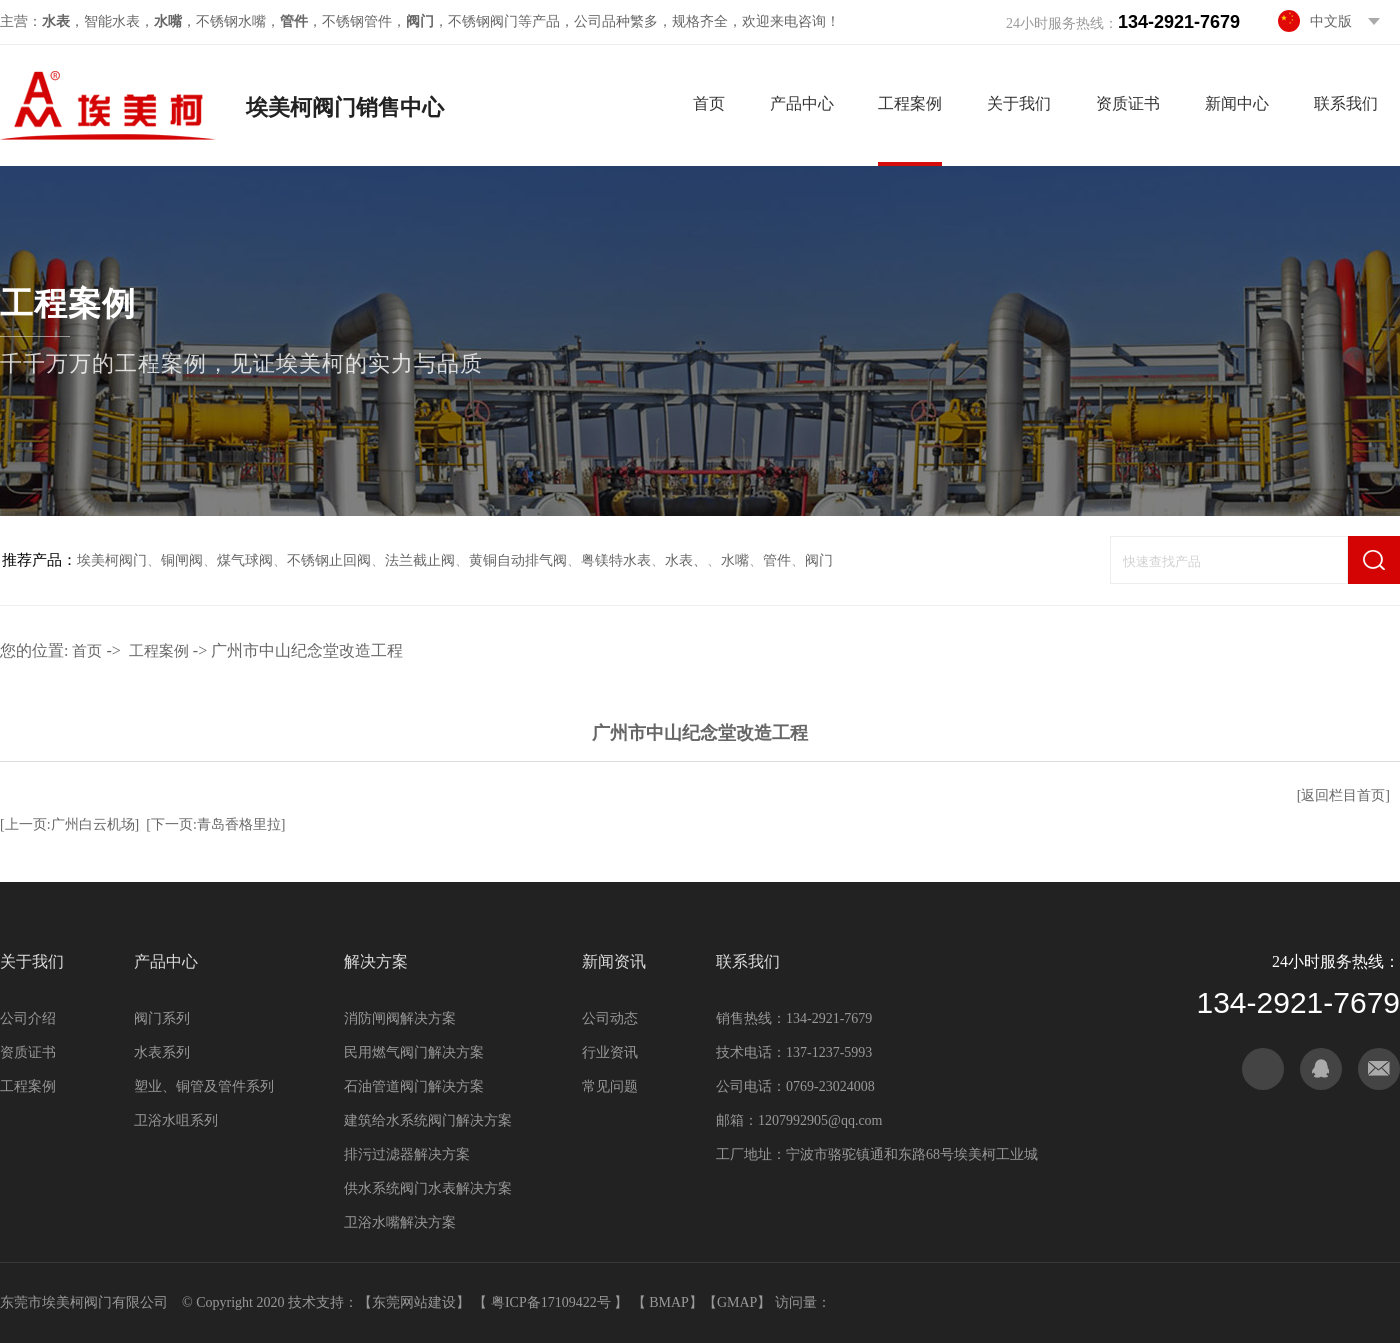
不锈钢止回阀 (329, 560)
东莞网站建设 (414, 1302)
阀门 (819, 560)
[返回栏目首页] (1343, 795)
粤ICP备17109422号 (552, 1302)
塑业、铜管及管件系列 (204, 1086)
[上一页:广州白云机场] (69, 824)
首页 (709, 103)
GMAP (737, 1302)
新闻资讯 (614, 961)
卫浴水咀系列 (176, 1120)
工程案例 (910, 103)
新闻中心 (1237, 103)
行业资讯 (610, 1052)
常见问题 (610, 1086)
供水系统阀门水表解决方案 (428, 1188)
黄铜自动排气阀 (518, 560)
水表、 (686, 560)
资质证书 (1128, 103)
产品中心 (802, 103)
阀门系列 (162, 1018)
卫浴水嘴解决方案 (400, 1222)
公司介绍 (28, 1018)
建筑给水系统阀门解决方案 (428, 1120)
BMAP (669, 1302)
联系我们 (1346, 103)
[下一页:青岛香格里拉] (215, 824)
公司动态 (610, 1018)
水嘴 (735, 560)
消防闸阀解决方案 (400, 1018)
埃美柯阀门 (112, 560)
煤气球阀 (245, 560)
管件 (777, 560)
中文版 (1331, 21)
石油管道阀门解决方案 (414, 1086)
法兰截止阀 (420, 560)
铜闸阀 (182, 560)
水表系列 (162, 1052)
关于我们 (1019, 103)
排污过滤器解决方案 (407, 1154)
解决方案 (376, 961)
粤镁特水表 (616, 560)
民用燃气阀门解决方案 (414, 1052)
